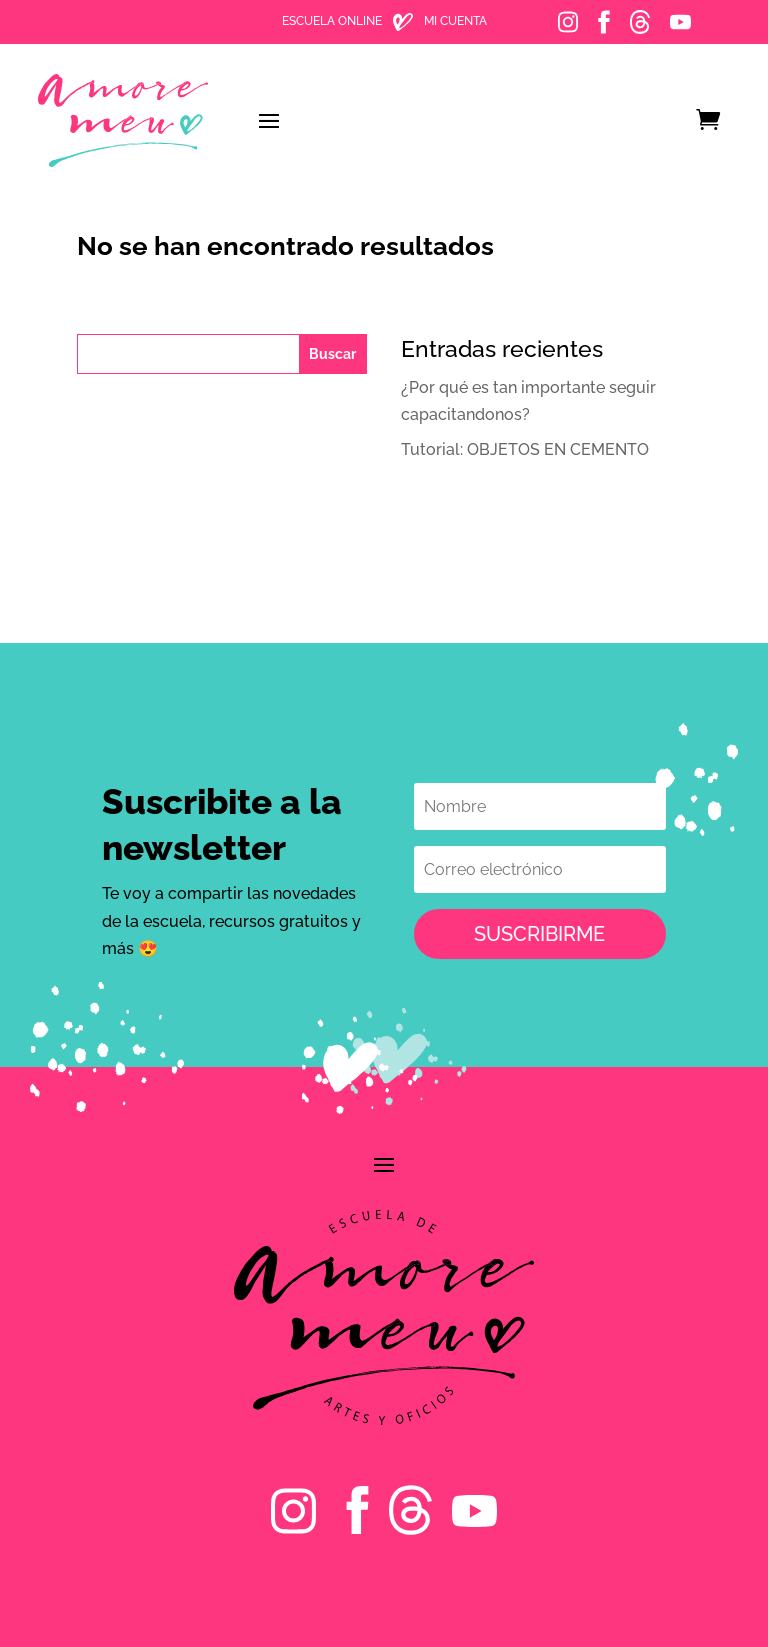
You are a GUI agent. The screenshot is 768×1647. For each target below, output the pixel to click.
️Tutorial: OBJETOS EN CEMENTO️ (525, 449)
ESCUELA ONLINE (332, 21)
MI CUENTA (455, 21)
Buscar (332, 354)
